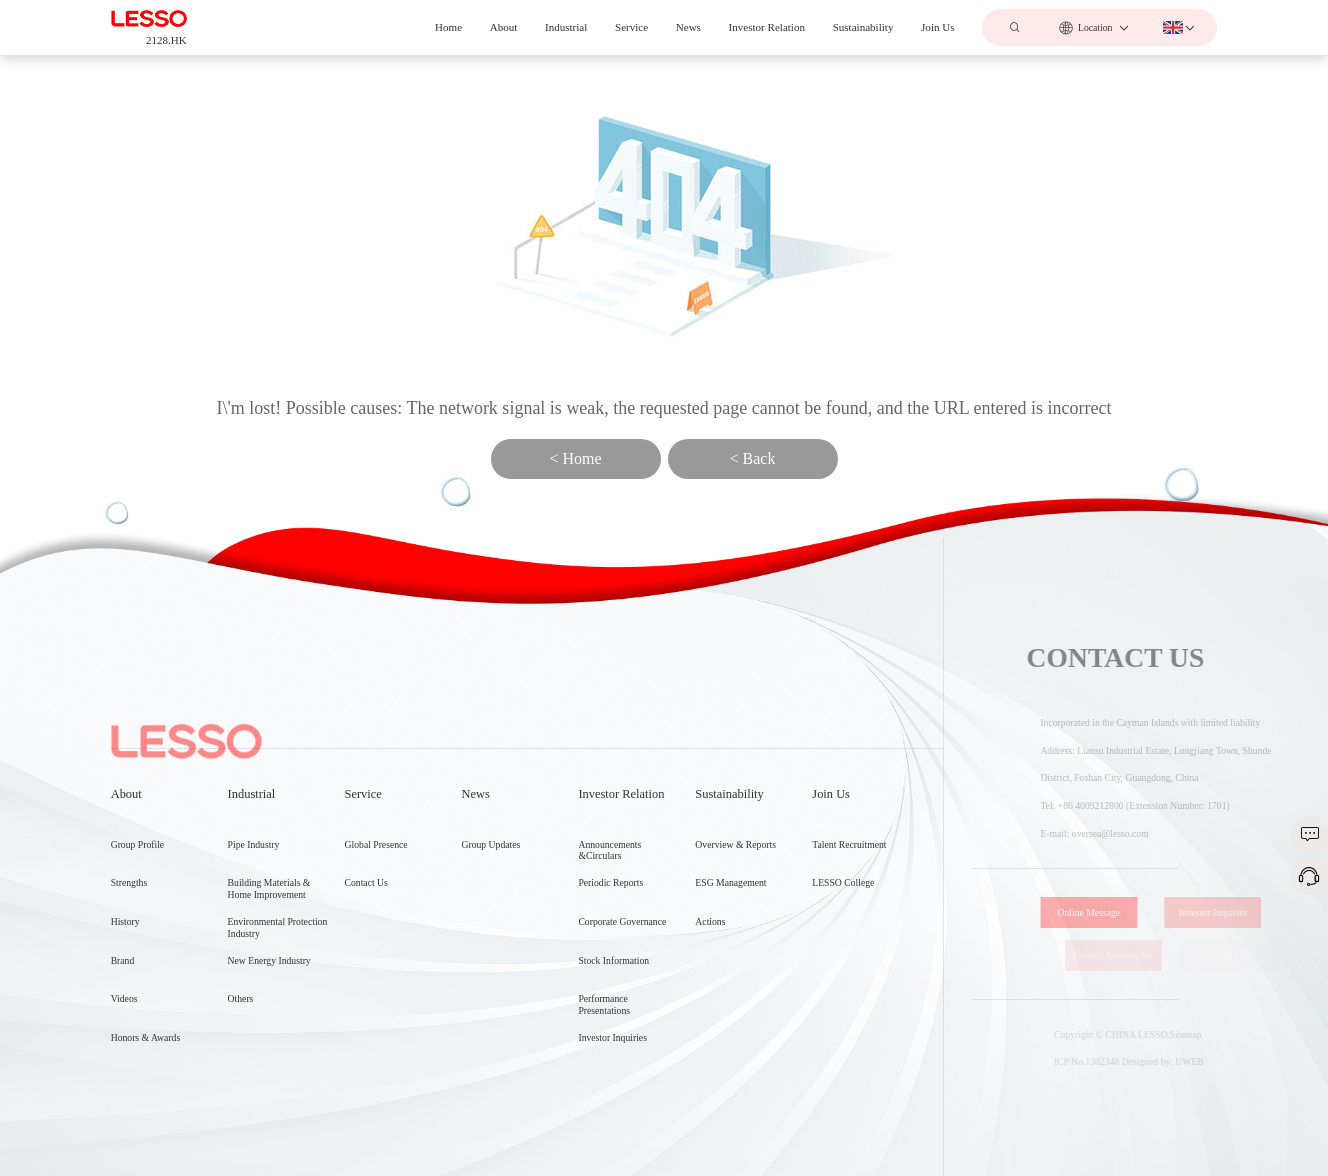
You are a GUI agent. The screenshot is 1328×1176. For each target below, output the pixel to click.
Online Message (1110, 912)
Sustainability (863, 27)
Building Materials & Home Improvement (269, 986)
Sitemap (1201, 1034)
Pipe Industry (254, 941)
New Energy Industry (269, 1057)
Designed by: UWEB (1178, 1061)
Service (631, 27)
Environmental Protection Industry (278, 1024)
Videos (124, 1088)
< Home (575, 458)
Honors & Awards (146, 1127)
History (125, 1011)
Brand (123, 1050)
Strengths (129, 972)
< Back (753, 458)
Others (241, 1096)
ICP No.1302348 (1101, 1061)
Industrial (566, 27)
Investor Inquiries (1228, 912)
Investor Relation (767, 27)
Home (448, 27)
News (688, 27)
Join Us (937, 27)
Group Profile (137, 933)
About (504, 27)
